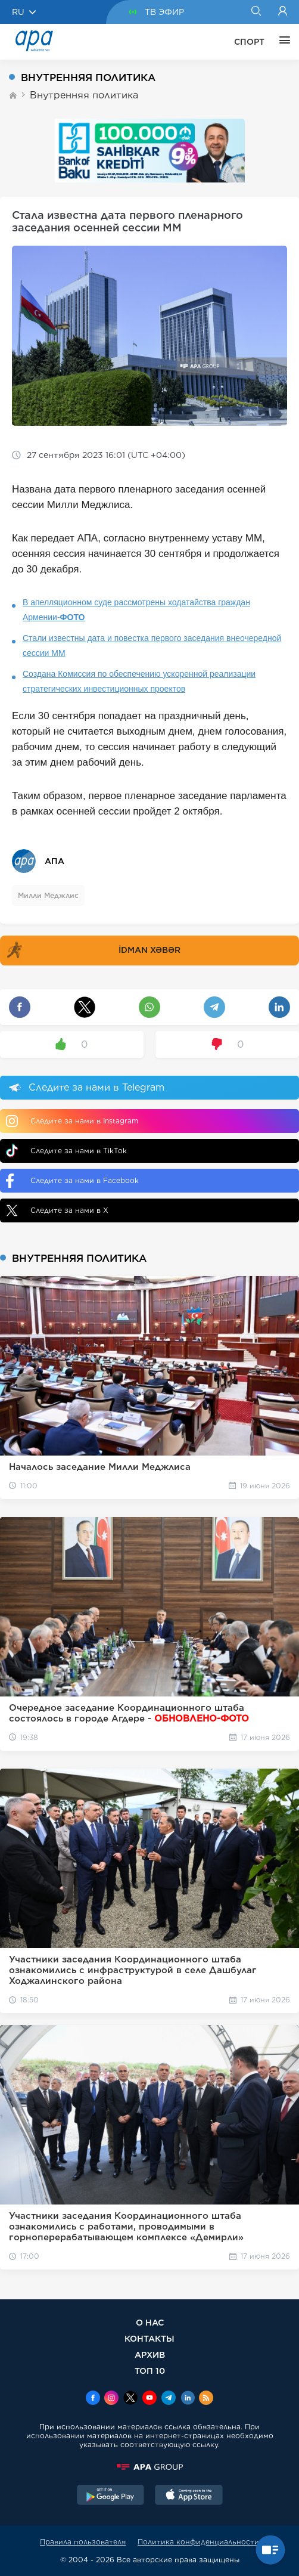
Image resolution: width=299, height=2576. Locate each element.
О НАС (150, 2322)
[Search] (255, 12)
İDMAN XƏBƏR (91, 950)
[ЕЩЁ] (281, 42)
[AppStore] (189, 2496)
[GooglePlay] (111, 2496)
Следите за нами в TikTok (66, 1150)
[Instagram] (111, 2399)
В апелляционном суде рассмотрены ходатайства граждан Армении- (136, 609)
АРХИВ (150, 2354)
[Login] (282, 12)
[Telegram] (168, 2399)
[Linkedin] (187, 2399)
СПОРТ (249, 42)
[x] (130, 2399)
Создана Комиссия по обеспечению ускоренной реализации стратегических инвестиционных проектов (139, 681)
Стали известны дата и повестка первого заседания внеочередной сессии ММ (152, 645)
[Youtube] (149, 2399)
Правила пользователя (83, 2541)
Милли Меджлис (48, 895)
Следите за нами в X (57, 1210)
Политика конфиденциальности (198, 2541)
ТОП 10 (150, 2371)
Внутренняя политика (84, 95)
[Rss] (206, 2399)
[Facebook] (93, 2399)
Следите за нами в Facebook (72, 1181)
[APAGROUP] (149, 2467)
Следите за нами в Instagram (72, 1121)
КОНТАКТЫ (149, 2338)
